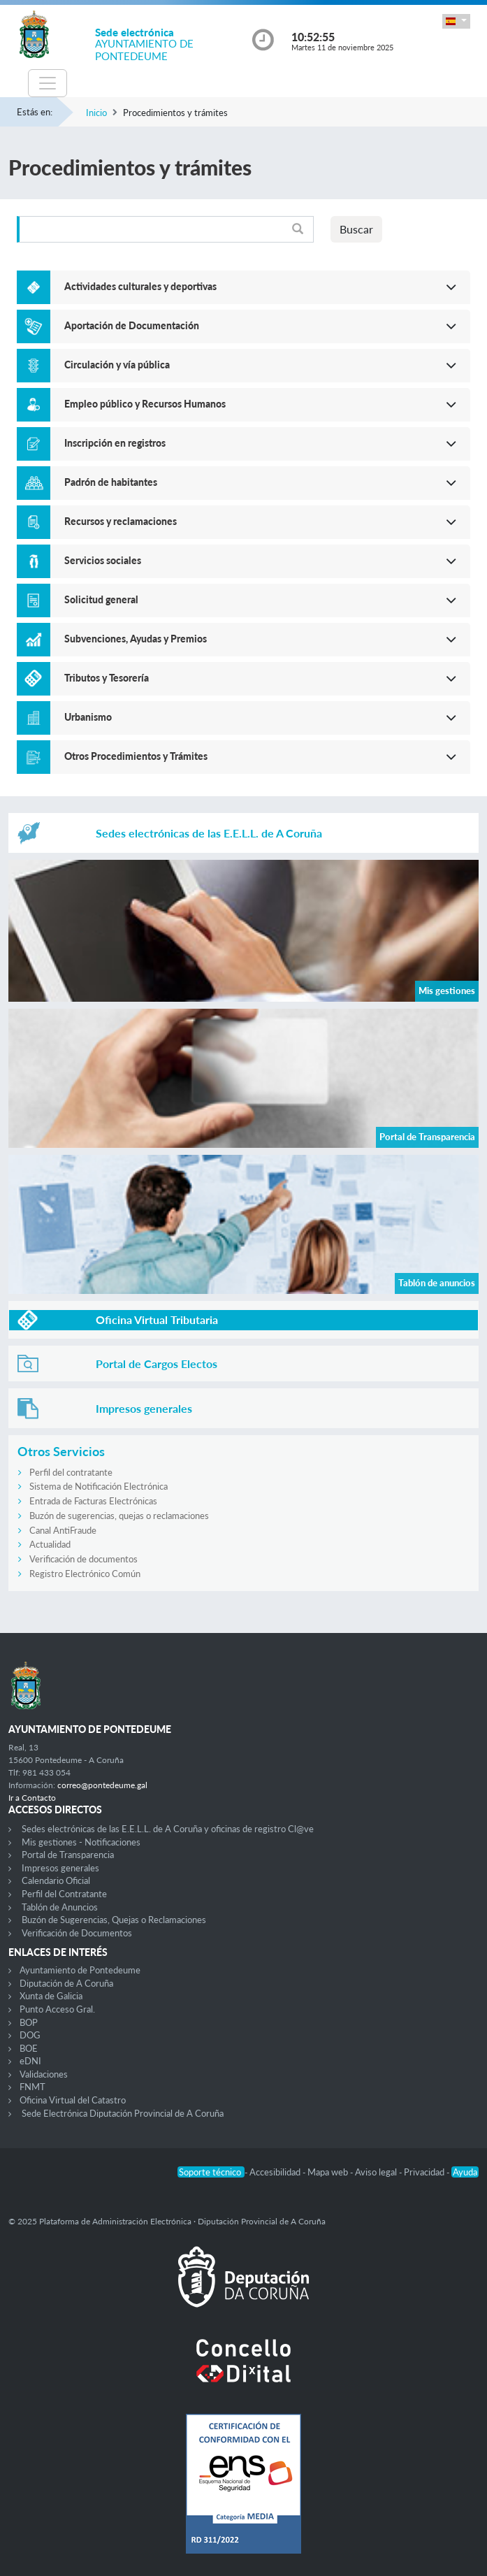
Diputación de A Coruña (66, 1983)
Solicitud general (101, 599)
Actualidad (50, 1544)
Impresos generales (60, 1867)
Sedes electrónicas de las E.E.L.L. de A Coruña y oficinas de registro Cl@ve (168, 1828)
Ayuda (465, 2172)
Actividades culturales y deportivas (140, 286)
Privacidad (425, 2172)
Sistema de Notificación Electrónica (98, 1486)
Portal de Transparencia (68, 1854)
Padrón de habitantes (110, 482)
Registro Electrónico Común (84, 1573)
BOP (29, 2022)
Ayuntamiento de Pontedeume (80, 1970)
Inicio (96, 112)
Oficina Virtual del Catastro (73, 2100)
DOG (30, 2035)
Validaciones (44, 2074)
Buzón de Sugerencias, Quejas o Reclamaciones (114, 1919)
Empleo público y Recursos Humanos (145, 404)
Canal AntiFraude (62, 1530)
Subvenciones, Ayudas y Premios (135, 639)
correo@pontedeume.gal (102, 1785)
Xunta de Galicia (51, 1995)
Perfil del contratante (70, 1472)
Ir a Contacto (32, 1797)
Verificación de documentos (83, 1558)
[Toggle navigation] (47, 83)
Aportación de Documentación (131, 325)
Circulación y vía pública (117, 364)
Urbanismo (88, 717)
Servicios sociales (102, 560)
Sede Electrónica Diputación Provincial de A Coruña (123, 2113)
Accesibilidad (276, 2172)
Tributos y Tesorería (106, 678)
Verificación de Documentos (77, 1932)
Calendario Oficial (56, 1880)
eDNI (30, 2060)
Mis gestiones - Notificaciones (81, 1842)
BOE (29, 2048)
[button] (456, 21)
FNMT (32, 2086)
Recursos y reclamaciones (120, 521)
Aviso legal (377, 2172)
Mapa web (328, 2172)
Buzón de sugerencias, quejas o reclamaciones (119, 1515)
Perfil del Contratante (64, 1893)
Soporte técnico (211, 2172)
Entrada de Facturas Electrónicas (93, 1500)
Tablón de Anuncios (60, 1907)
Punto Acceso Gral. (57, 2009)
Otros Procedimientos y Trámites (136, 756)
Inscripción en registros (115, 443)
